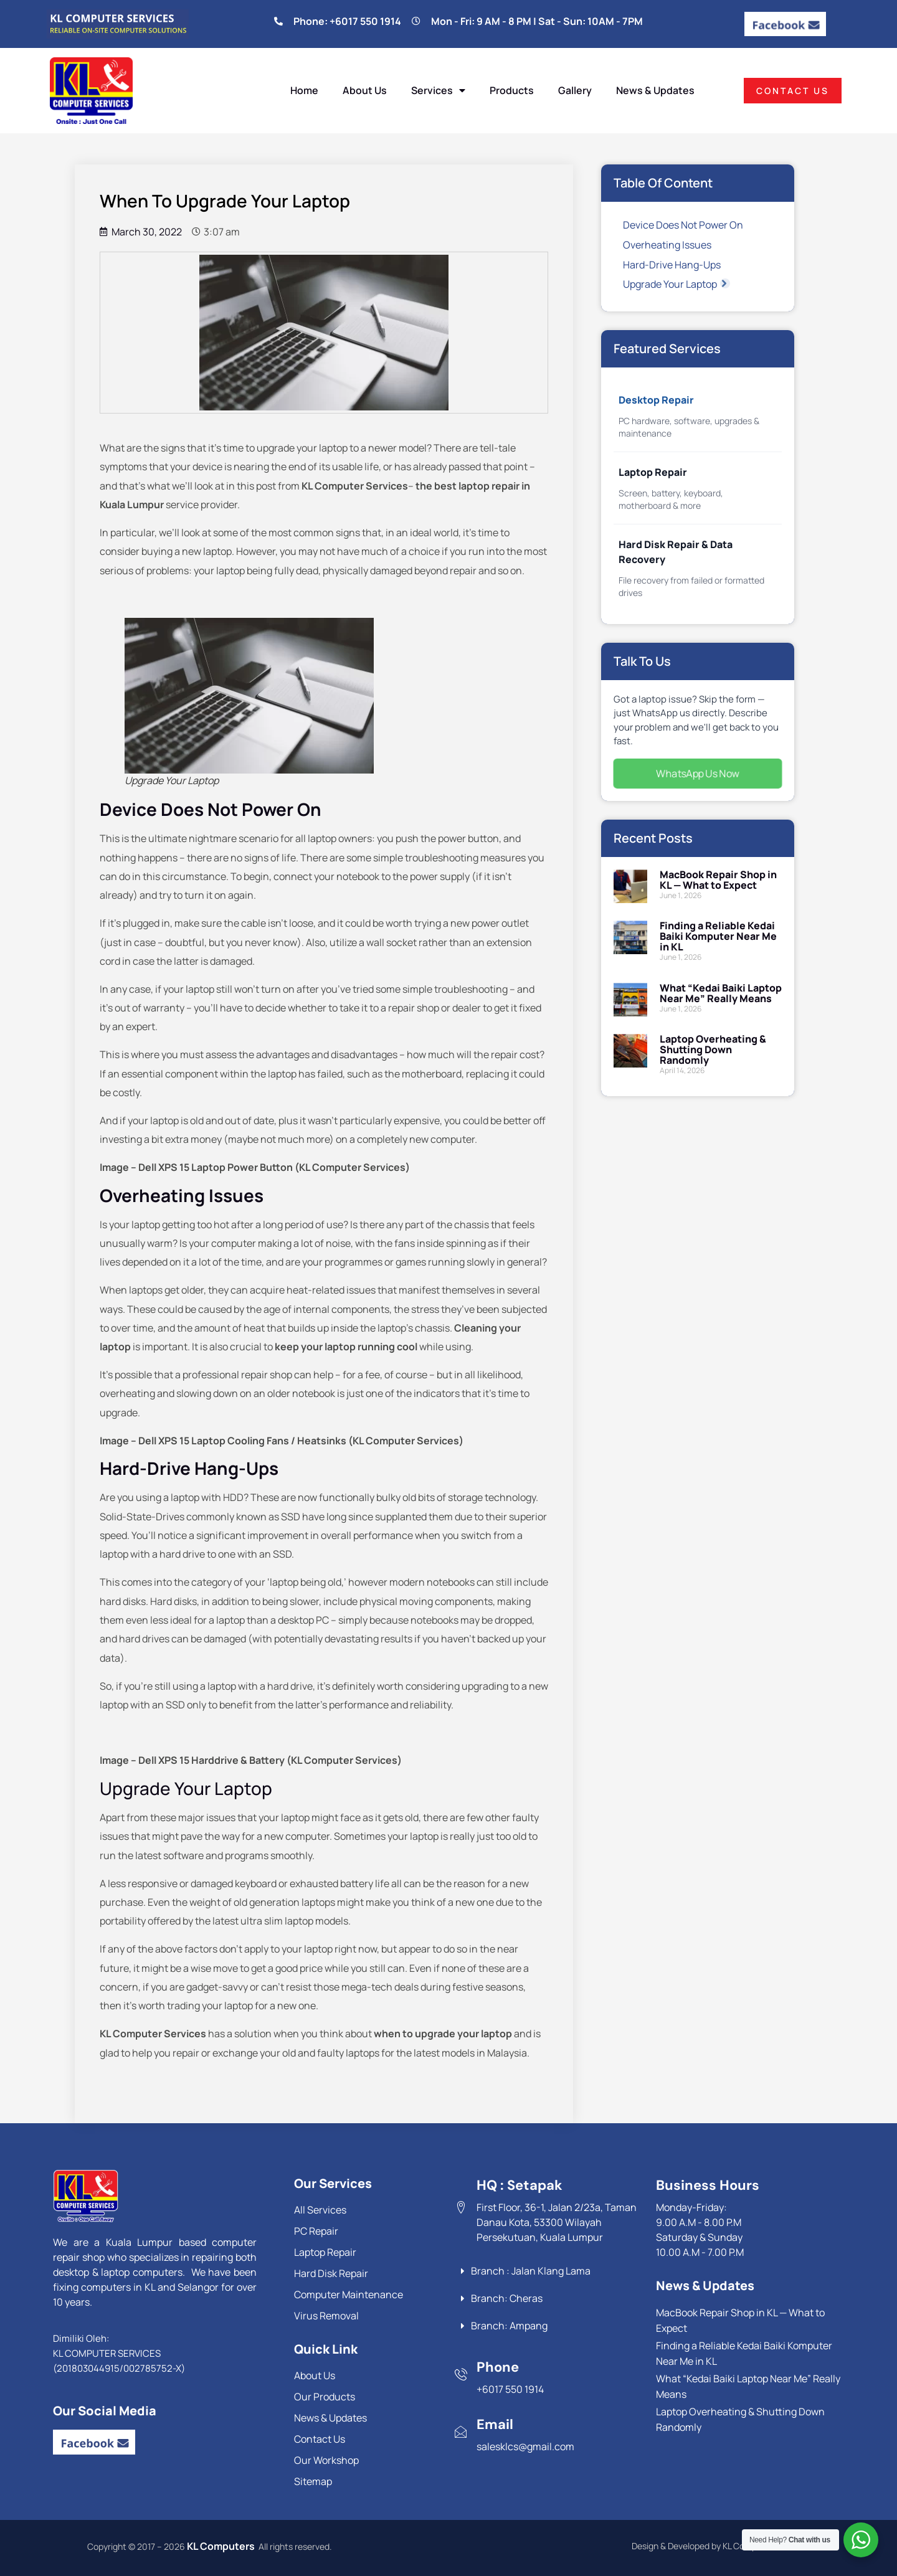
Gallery (575, 90)
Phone (498, 2367)
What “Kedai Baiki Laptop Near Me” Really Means (721, 993)
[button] (725, 283)
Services (438, 90)
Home (304, 90)
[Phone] (461, 2374)
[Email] (461, 2431)
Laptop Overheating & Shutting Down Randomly (713, 1049)
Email (495, 2424)
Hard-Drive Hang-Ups (672, 265)
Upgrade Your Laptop (676, 284)
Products (512, 90)
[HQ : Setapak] (461, 2207)
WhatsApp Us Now (698, 773)
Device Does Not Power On (683, 225)
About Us (365, 90)
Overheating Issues (667, 245)
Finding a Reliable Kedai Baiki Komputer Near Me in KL (718, 936)
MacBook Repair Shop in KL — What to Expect (718, 880)
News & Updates (655, 90)
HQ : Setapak (519, 2185)
